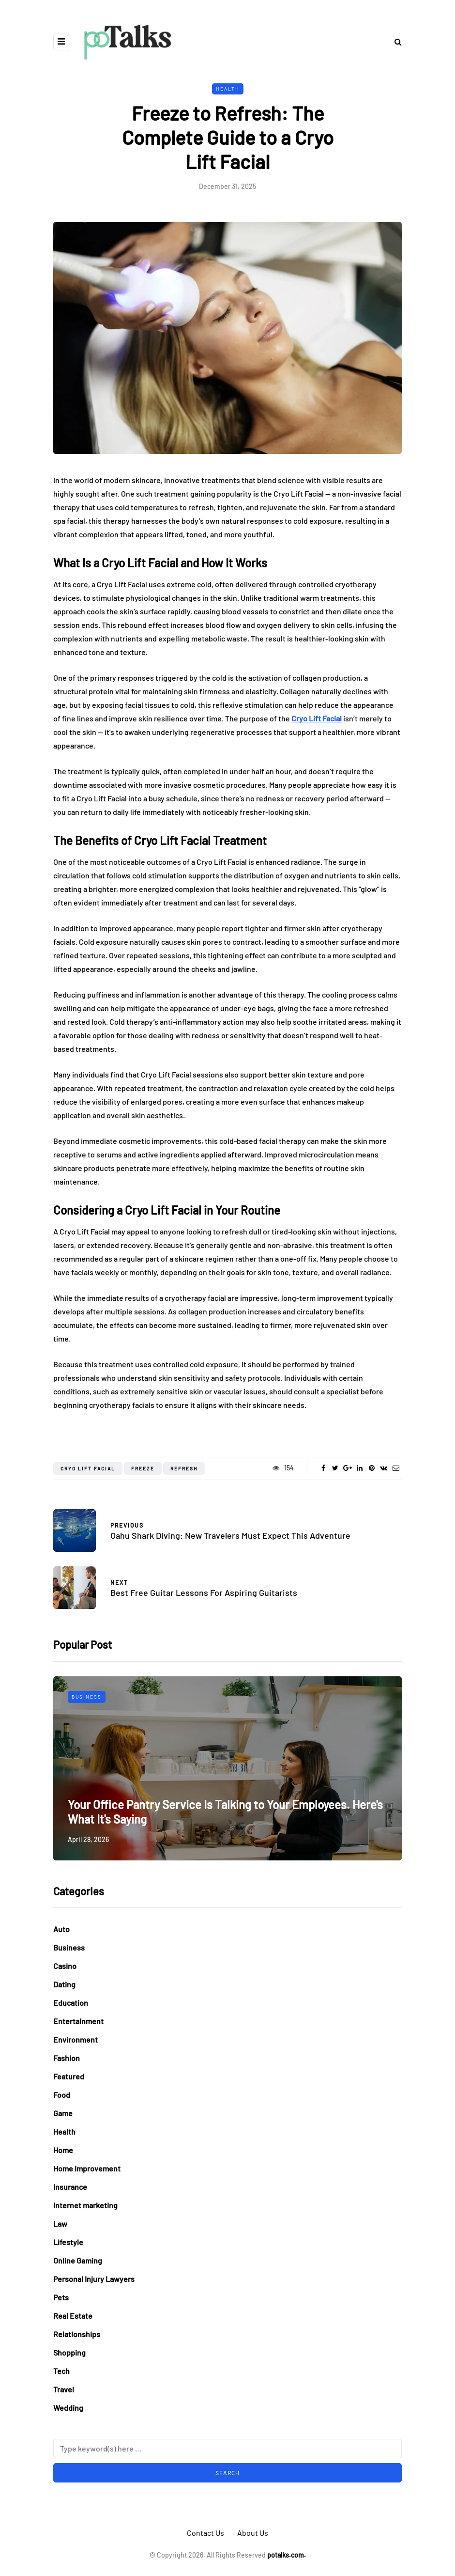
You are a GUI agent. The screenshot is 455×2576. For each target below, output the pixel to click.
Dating (64, 1984)
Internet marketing (85, 2205)
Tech (61, 2370)
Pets (61, 2297)
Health (228, 89)
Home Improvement (87, 2168)
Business (87, 1697)
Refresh (183, 1468)
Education (70, 2002)
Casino (64, 1965)
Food (61, 2094)
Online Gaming (77, 2260)
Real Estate (72, 2315)
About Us (252, 2532)
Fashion (66, 2057)
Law (60, 2223)
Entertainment (78, 2021)
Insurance (70, 2186)
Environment (75, 2039)
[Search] (227, 2448)
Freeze (142, 1468)
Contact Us (205, 2532)
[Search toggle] (394, 41)
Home (63, 2149)
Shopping (69, 2352)
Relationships (76, 2334)
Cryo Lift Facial (88, 1468)
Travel (63, 2389)
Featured (68, 2076)
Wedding (68, 2407)
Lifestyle (68, 2242)
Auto (61, 1929)
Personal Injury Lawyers (94, 2278)
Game (63, 2113)
